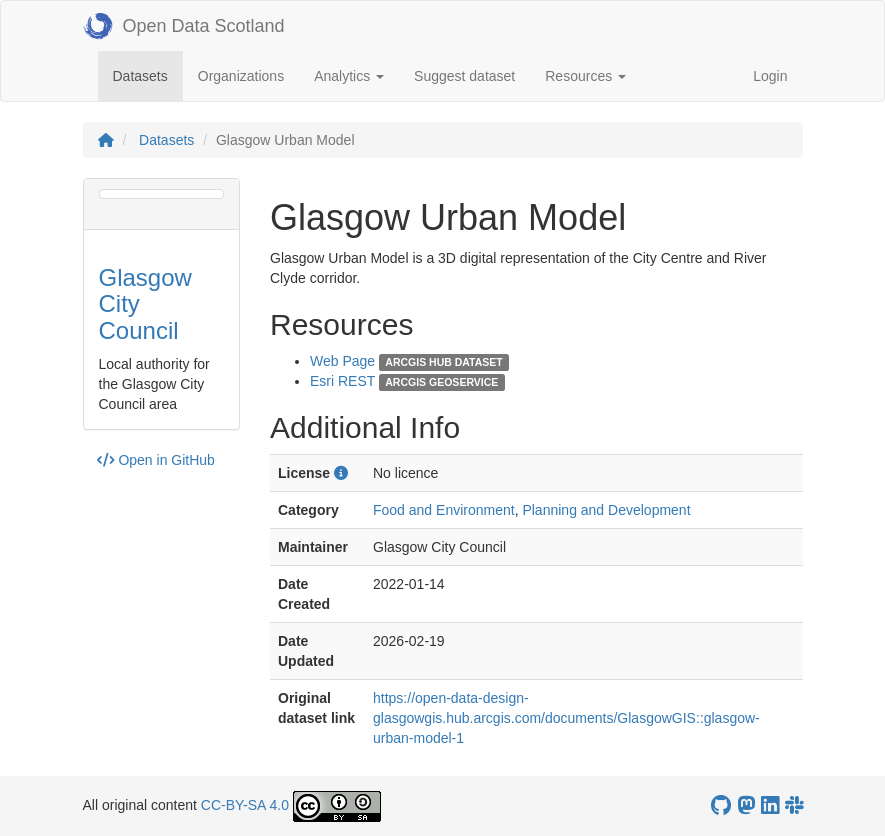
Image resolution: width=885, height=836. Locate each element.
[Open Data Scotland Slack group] (794, 805)
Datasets (148, 74)
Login (770, 76)
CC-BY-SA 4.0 (245, 805)
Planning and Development (606, 510)
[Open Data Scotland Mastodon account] (746, 805)
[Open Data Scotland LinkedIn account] (770, 805)
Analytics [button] (349, 76)
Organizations (241, 76)
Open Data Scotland (184, 26)
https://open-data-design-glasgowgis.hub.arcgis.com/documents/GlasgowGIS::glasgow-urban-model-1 (566, 718)
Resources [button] (585, 76)
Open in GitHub (156, 460)
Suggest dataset (464, 76)
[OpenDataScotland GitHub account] (721, 805)
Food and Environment (444, 510)
